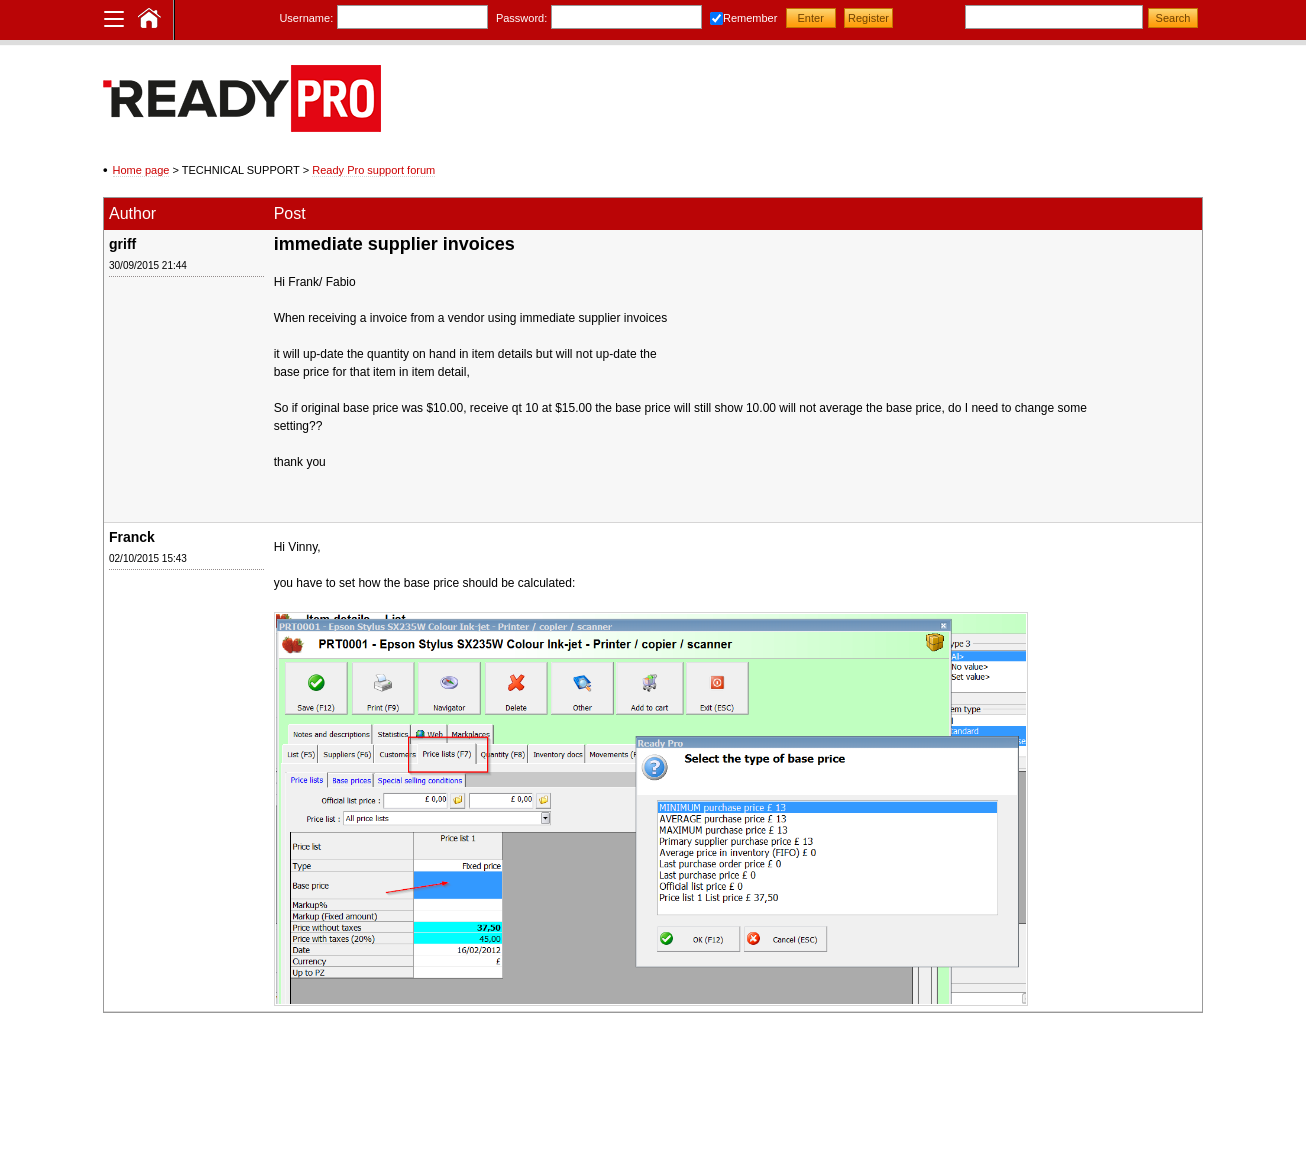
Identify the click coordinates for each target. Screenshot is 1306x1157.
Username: (306, 18)
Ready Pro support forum (373, 170)
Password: (521, 18)
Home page (141, 170)
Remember (750, 18)
